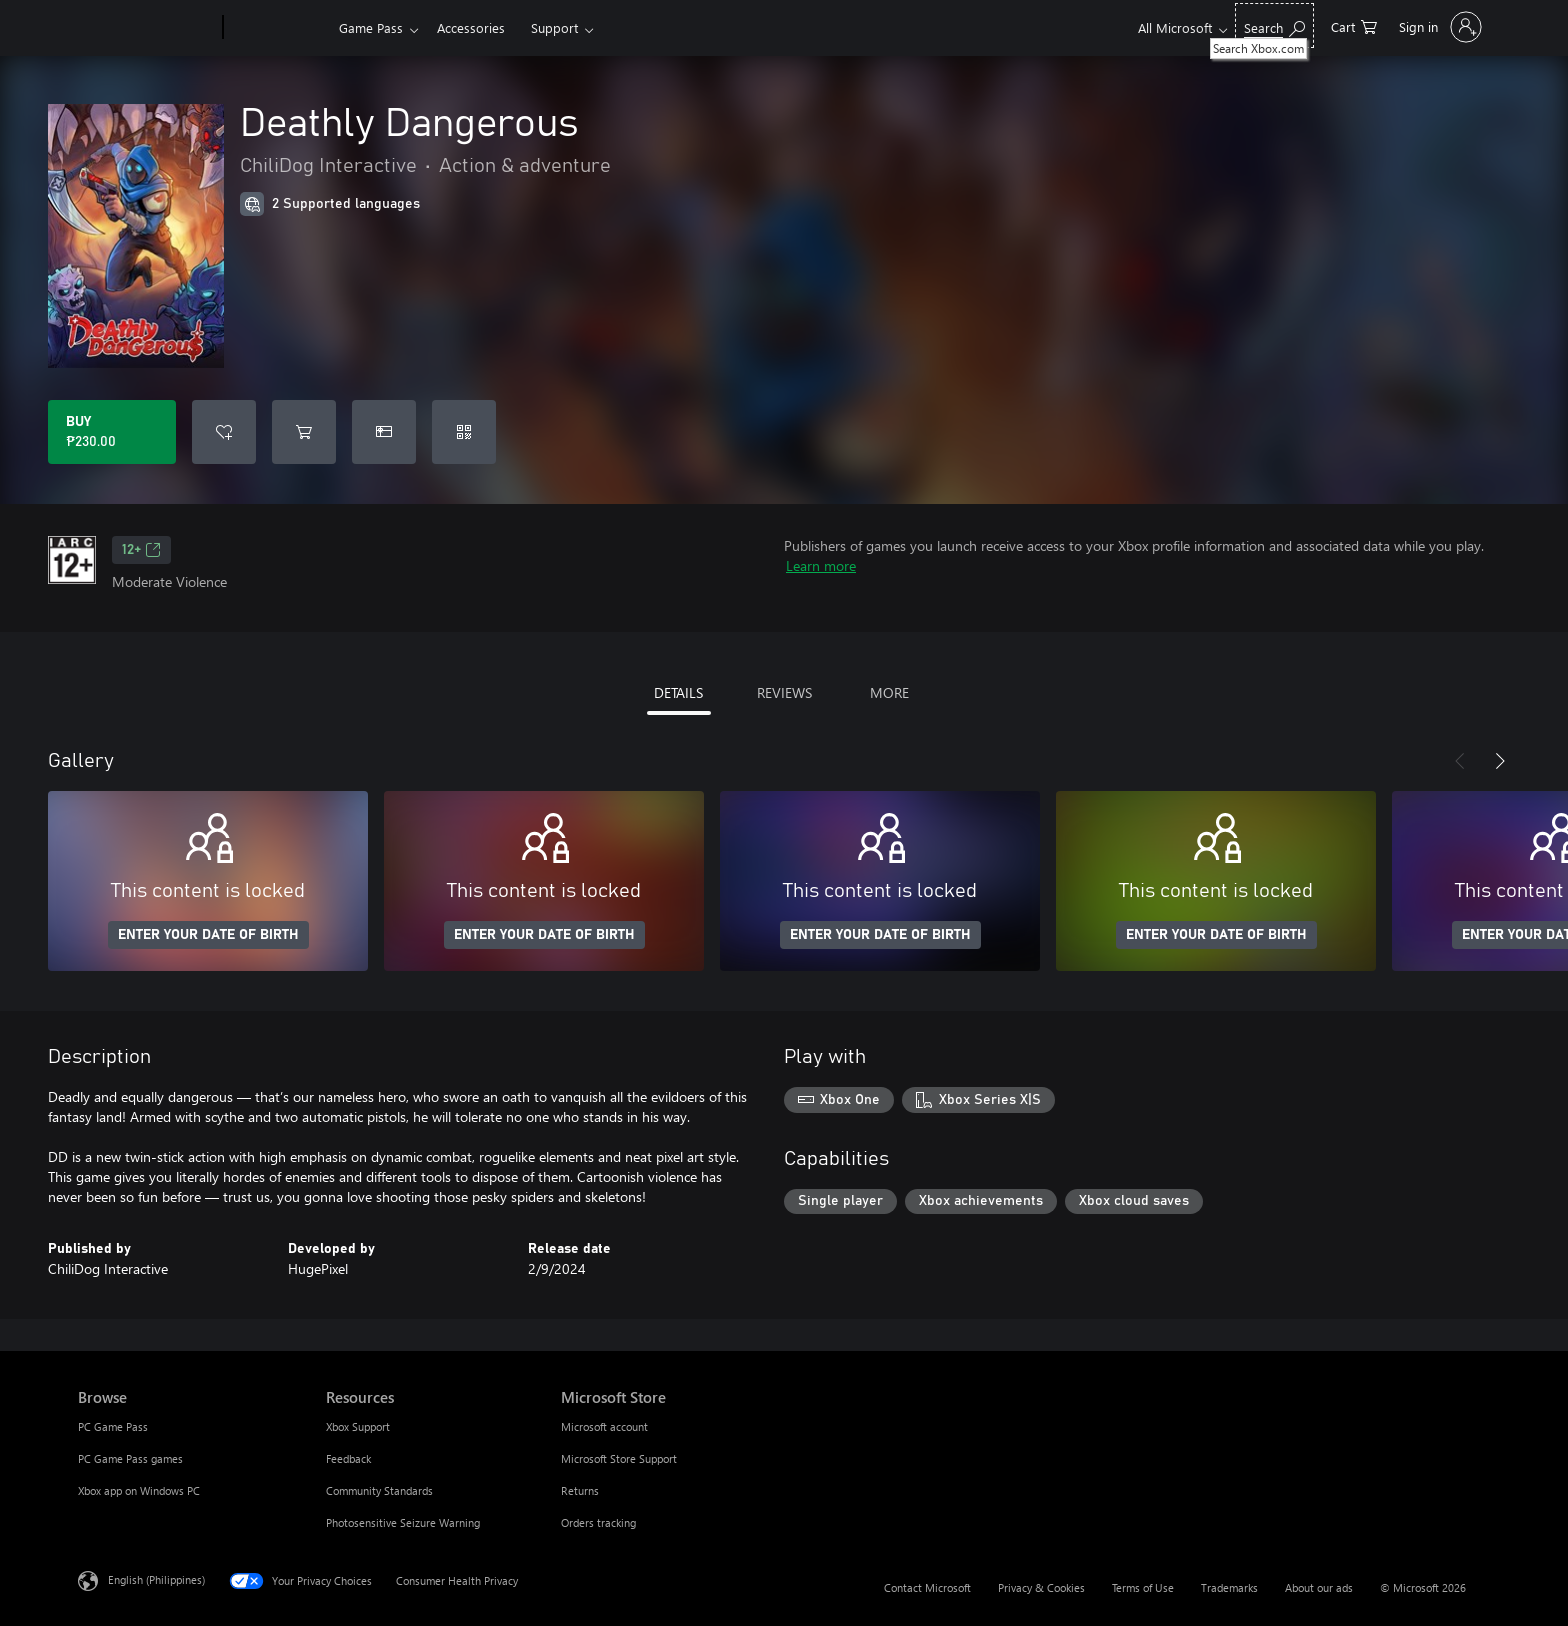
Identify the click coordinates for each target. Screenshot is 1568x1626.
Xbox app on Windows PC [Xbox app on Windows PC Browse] (139, 1490)
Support (554, 27)
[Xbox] (278, 28)
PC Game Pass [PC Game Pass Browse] (113, 1426)
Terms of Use (1143, 1587)
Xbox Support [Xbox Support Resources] (358, 1426)
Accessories (471, 27)
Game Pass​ (371, 27)
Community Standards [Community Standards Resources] (379, 1490)
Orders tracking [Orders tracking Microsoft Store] (598, 1522)
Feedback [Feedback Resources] (348, 1458)
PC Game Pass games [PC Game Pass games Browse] (130, 1458)
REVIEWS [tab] (784, 692)
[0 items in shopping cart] (1354, 25)
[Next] (1500, 761)
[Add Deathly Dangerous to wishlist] (224, 432)
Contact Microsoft (927, 1587)
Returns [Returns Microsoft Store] (580, 1490)
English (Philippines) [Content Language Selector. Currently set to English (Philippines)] (156, 1579)
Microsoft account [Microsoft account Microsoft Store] (604, 1426)
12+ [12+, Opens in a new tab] (141, 550)
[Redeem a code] (464, 432)
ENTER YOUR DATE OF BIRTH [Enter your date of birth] (208, 935)
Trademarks (1229, 1587)
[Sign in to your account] (1438, 27)
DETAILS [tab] (678, 692)
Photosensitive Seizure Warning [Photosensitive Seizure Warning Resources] (403, 1522)
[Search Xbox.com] (1274, 25)
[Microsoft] (146, 28)
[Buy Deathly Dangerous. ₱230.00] (112, 432)
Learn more (821, 565)
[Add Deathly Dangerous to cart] (304, 432)
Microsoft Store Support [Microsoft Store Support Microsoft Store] (619, 1458)
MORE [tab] (889, 692)
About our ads (1319, 1587)
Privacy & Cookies (1041, 1587)
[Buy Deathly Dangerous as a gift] (384, 432)
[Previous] (1460, 761)
